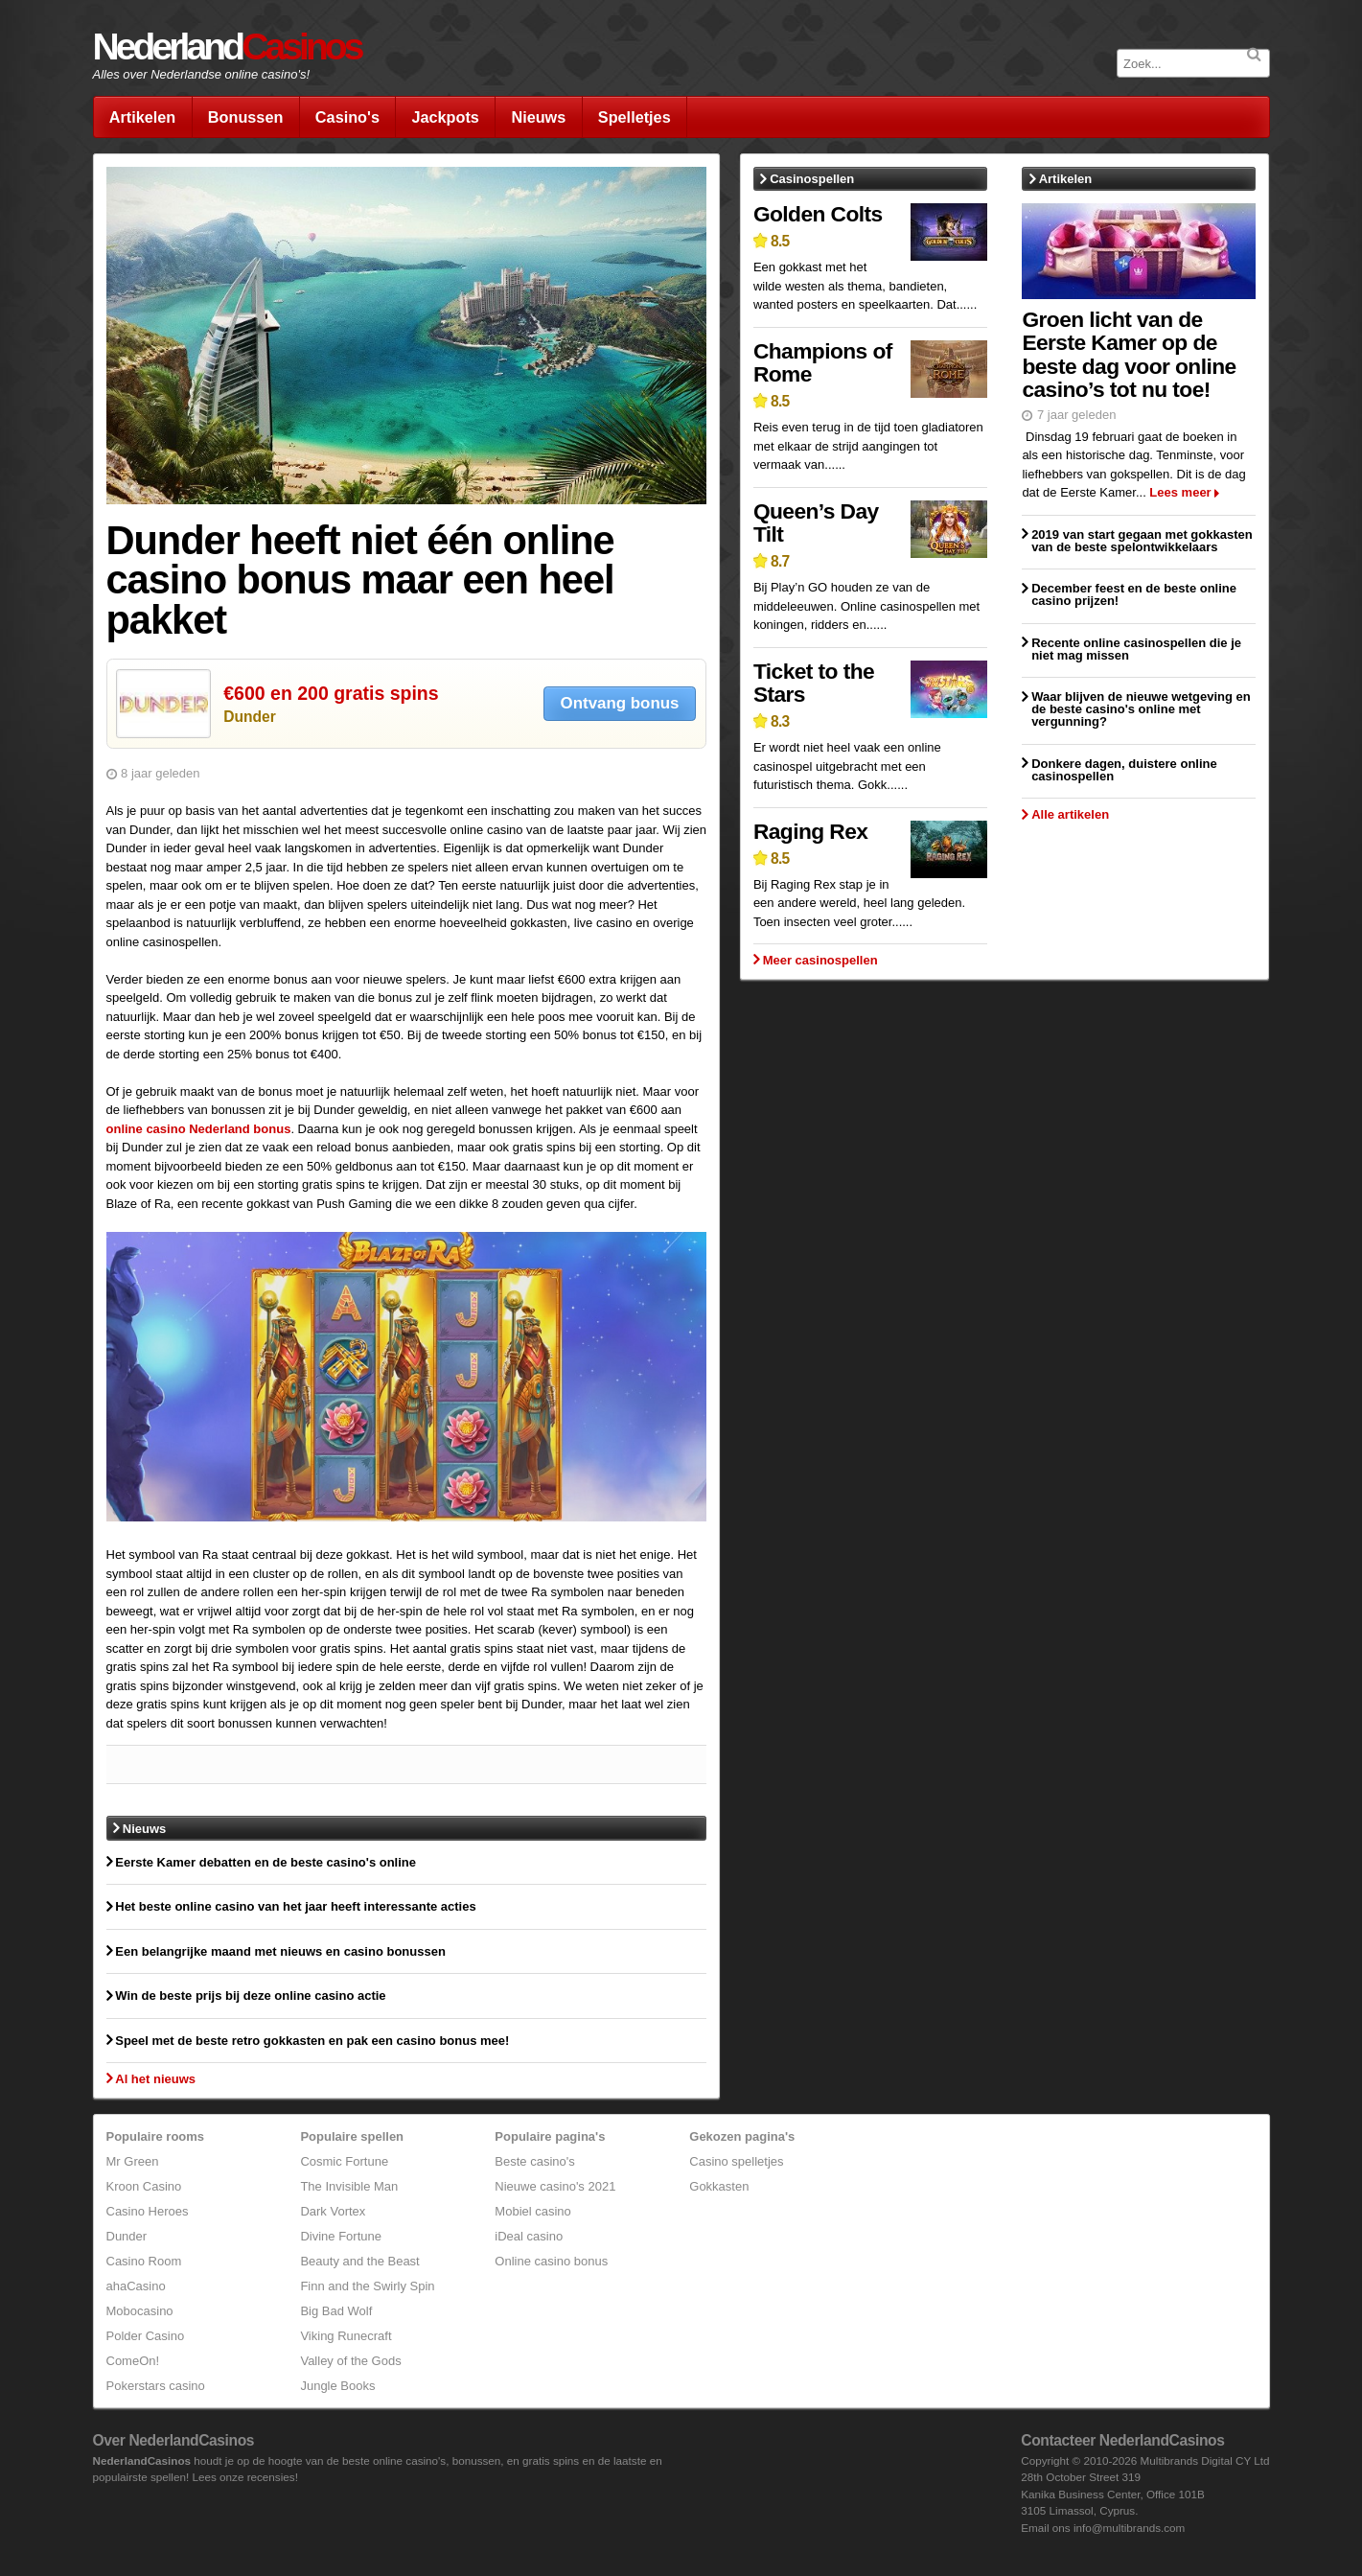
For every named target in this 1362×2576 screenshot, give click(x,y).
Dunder (249, 716)
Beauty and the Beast (359, 2261)
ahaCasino (136, 2286)
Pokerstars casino (155, 2386)
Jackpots (444, 117)
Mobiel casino (533, 2211)
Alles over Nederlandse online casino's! (202, 74)
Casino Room (144, 2261)
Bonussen (246, 117)
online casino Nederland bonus (198, 1129)
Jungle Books (337, 2386)
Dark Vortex (332, 2211)
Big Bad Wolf (336, 2311)
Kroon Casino (144, 2186)
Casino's (347, 117)
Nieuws (538, 117)
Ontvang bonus (620, 703)
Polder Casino (145, 2336)
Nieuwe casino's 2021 (555, 2186)
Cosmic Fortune (344, 2161)
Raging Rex (810, 831)
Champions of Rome (822, 362)
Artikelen (142, 117)
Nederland (227, 46)
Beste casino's (534, 2161)
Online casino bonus (551, 2261)
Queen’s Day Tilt (816, 523)
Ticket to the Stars (813, 683)
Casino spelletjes (736, 2161)
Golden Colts (818, 213)
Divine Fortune (340, 2236)
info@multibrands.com (1129, 2527)
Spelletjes (634, 117)
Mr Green (132, 2161)
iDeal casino (529, 2236)
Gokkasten (719, 2186)
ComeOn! (133, 2361)
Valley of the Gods (350, 2361)
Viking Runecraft (345, 2336)
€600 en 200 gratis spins (330, 693)
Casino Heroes (147, 2211)
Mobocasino (139, 2311)
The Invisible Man (349, 2186)
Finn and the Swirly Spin (367, 2286)
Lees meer (1180, 492)
